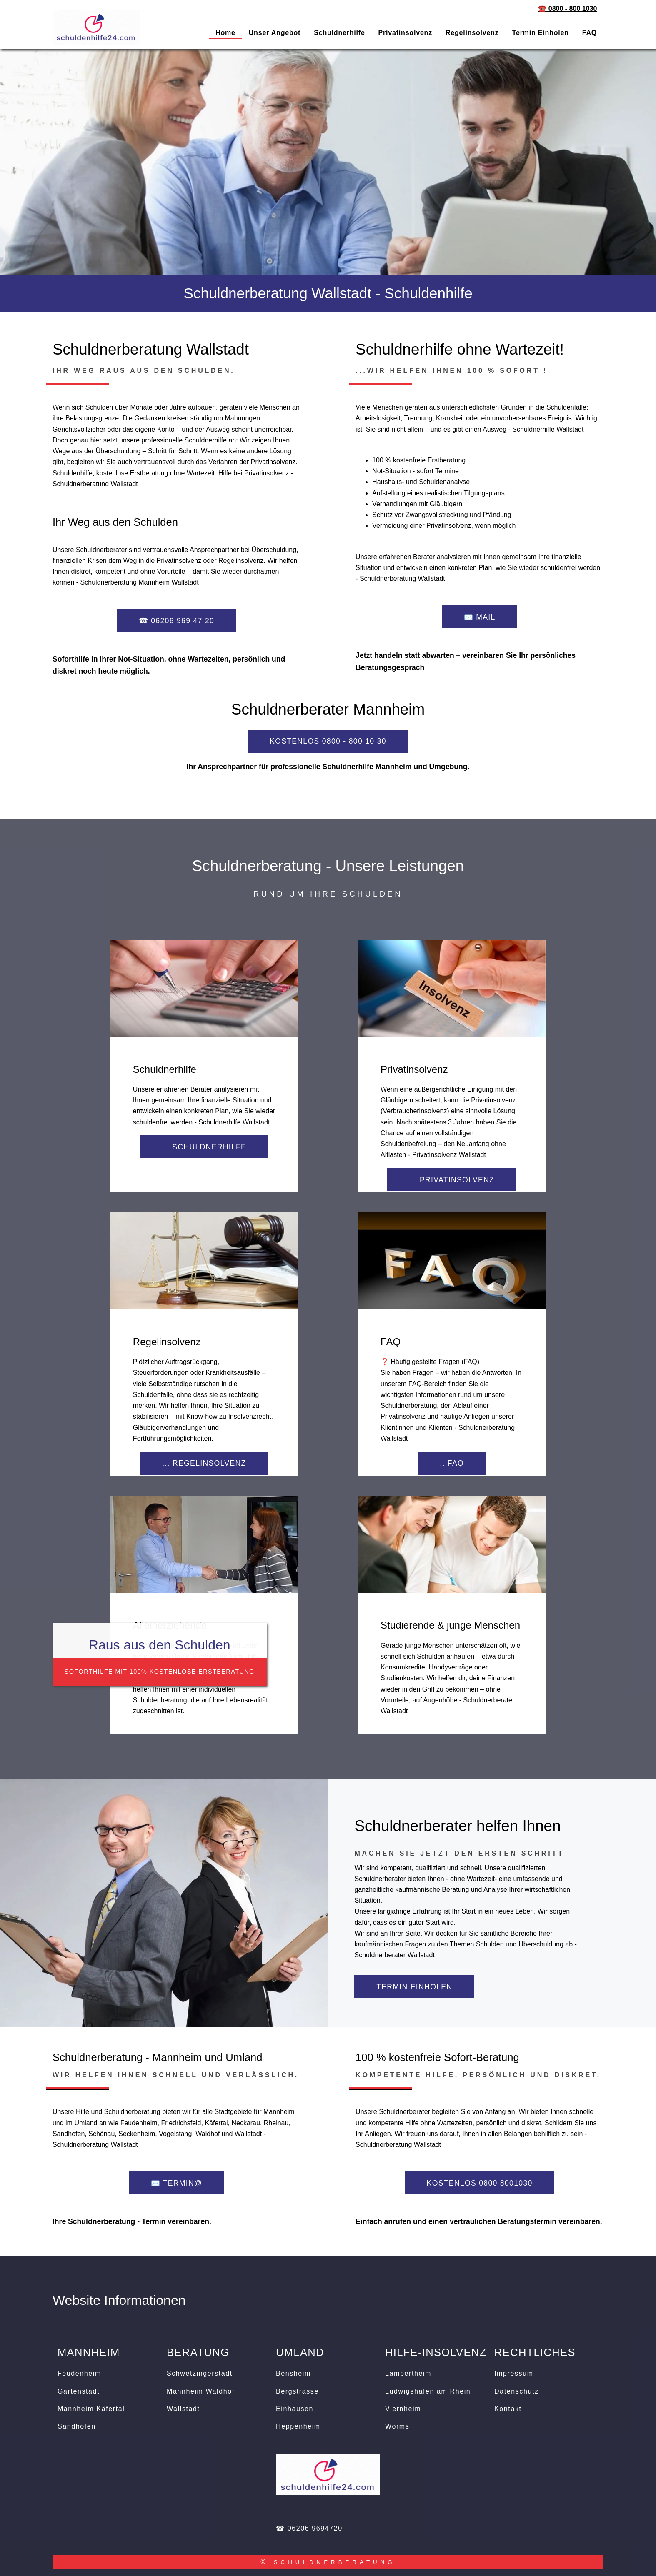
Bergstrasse (297, 2391)
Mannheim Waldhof (201, 2391)
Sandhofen (77, 2426)
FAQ (589, 32)
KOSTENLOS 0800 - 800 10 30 (328, 741)
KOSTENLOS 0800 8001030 (480, 2183)
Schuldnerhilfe (339, 32)
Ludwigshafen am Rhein (428, 2391)
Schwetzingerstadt (200, 2373)
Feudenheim (79, 2373)
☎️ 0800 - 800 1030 (567, 8)
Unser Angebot (274, 32)
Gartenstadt (79, 2391)
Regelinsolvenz (472, 32)
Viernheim (403, 2408)
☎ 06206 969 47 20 (176, 621)
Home (225, 32)
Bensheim (293, 2373)
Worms (397, 2426)
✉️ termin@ (177, 2183)
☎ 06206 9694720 (309, 2528)
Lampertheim (408, 2373)
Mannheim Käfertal (91, 2408)
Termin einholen (540, 32)
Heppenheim (298, 2426)
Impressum (513, 2373)
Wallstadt (183, 2408)
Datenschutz (516, 2391)
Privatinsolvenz (405, 32)
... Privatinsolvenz (451, 1180)
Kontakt (507, 2408)
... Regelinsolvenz (204, 1463)
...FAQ (452, 1463)
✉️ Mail (480, 616)
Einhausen (294, 2408)
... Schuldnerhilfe (204, 1147)
